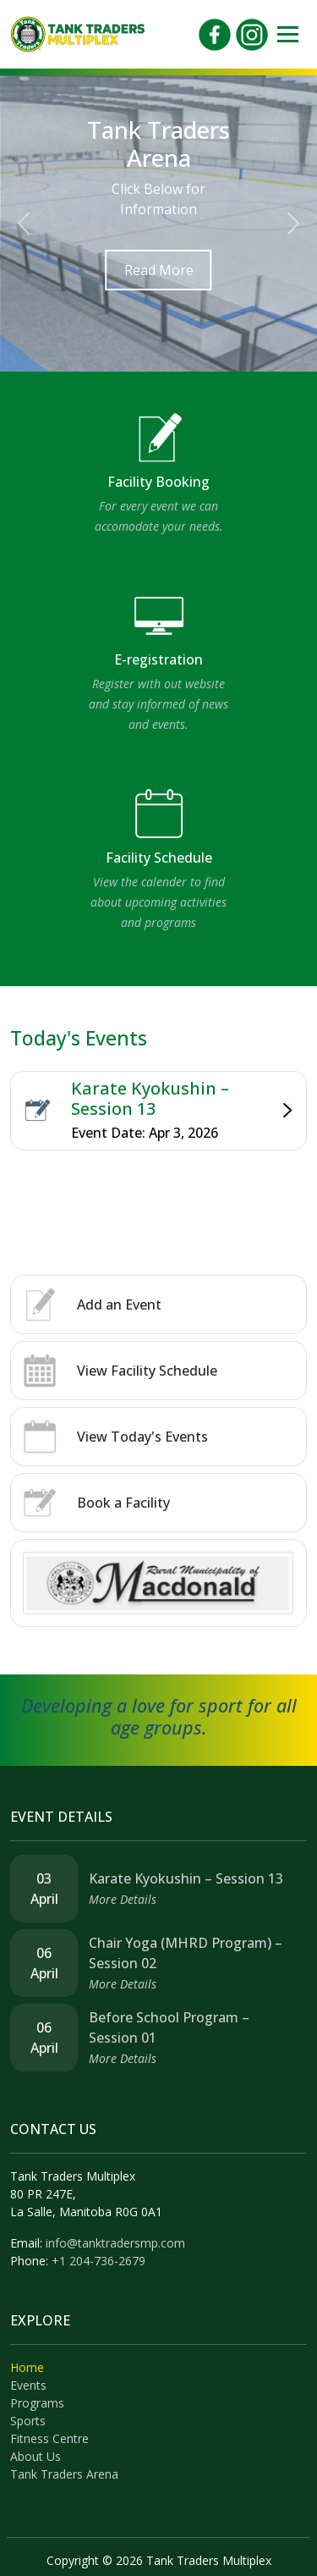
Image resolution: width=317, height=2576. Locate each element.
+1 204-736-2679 (98, 2261)
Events (28, 2385)
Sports (28, 2421)
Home (27, 2367)
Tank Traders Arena (64, 2474)
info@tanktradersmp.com (115, 2243)
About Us (35, 2456)
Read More (159, 270)
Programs (37, 2403)
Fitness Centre (49, 2438)
